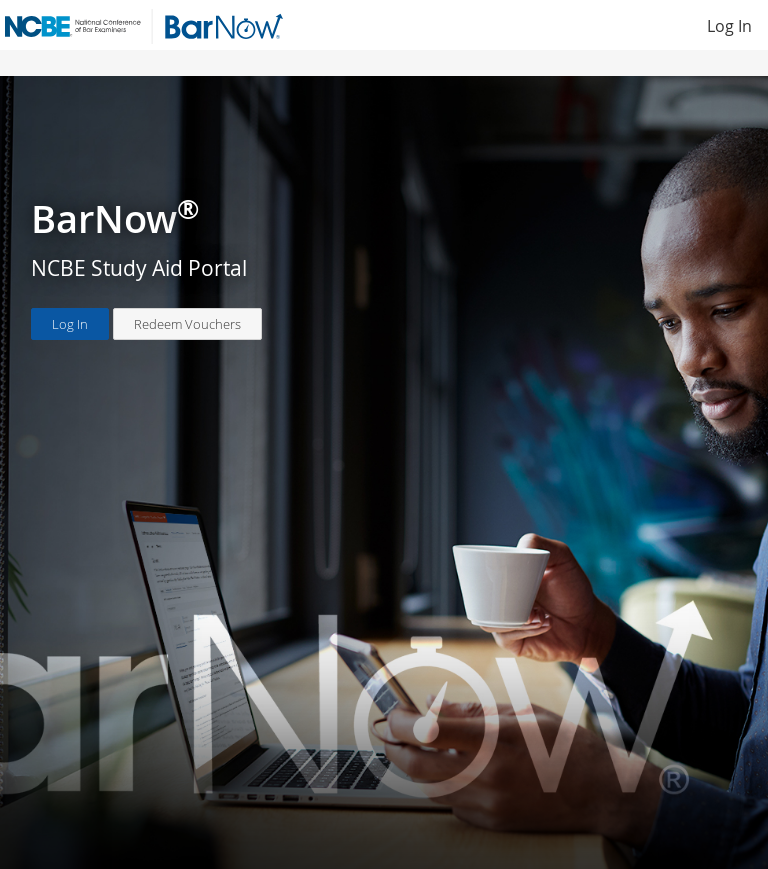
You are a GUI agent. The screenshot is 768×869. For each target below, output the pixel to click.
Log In (729, 26)
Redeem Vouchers (187, 324)
